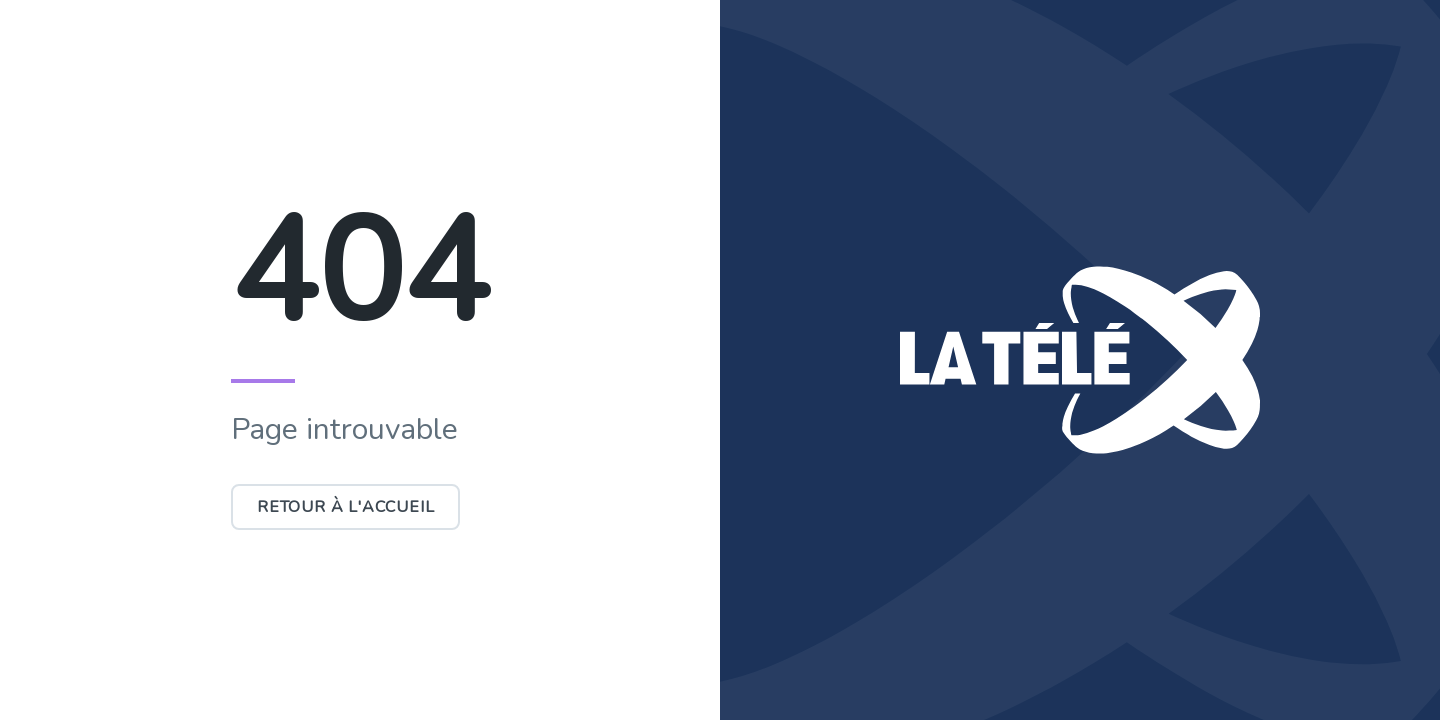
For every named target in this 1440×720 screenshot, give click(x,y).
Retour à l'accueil (345, 507)
